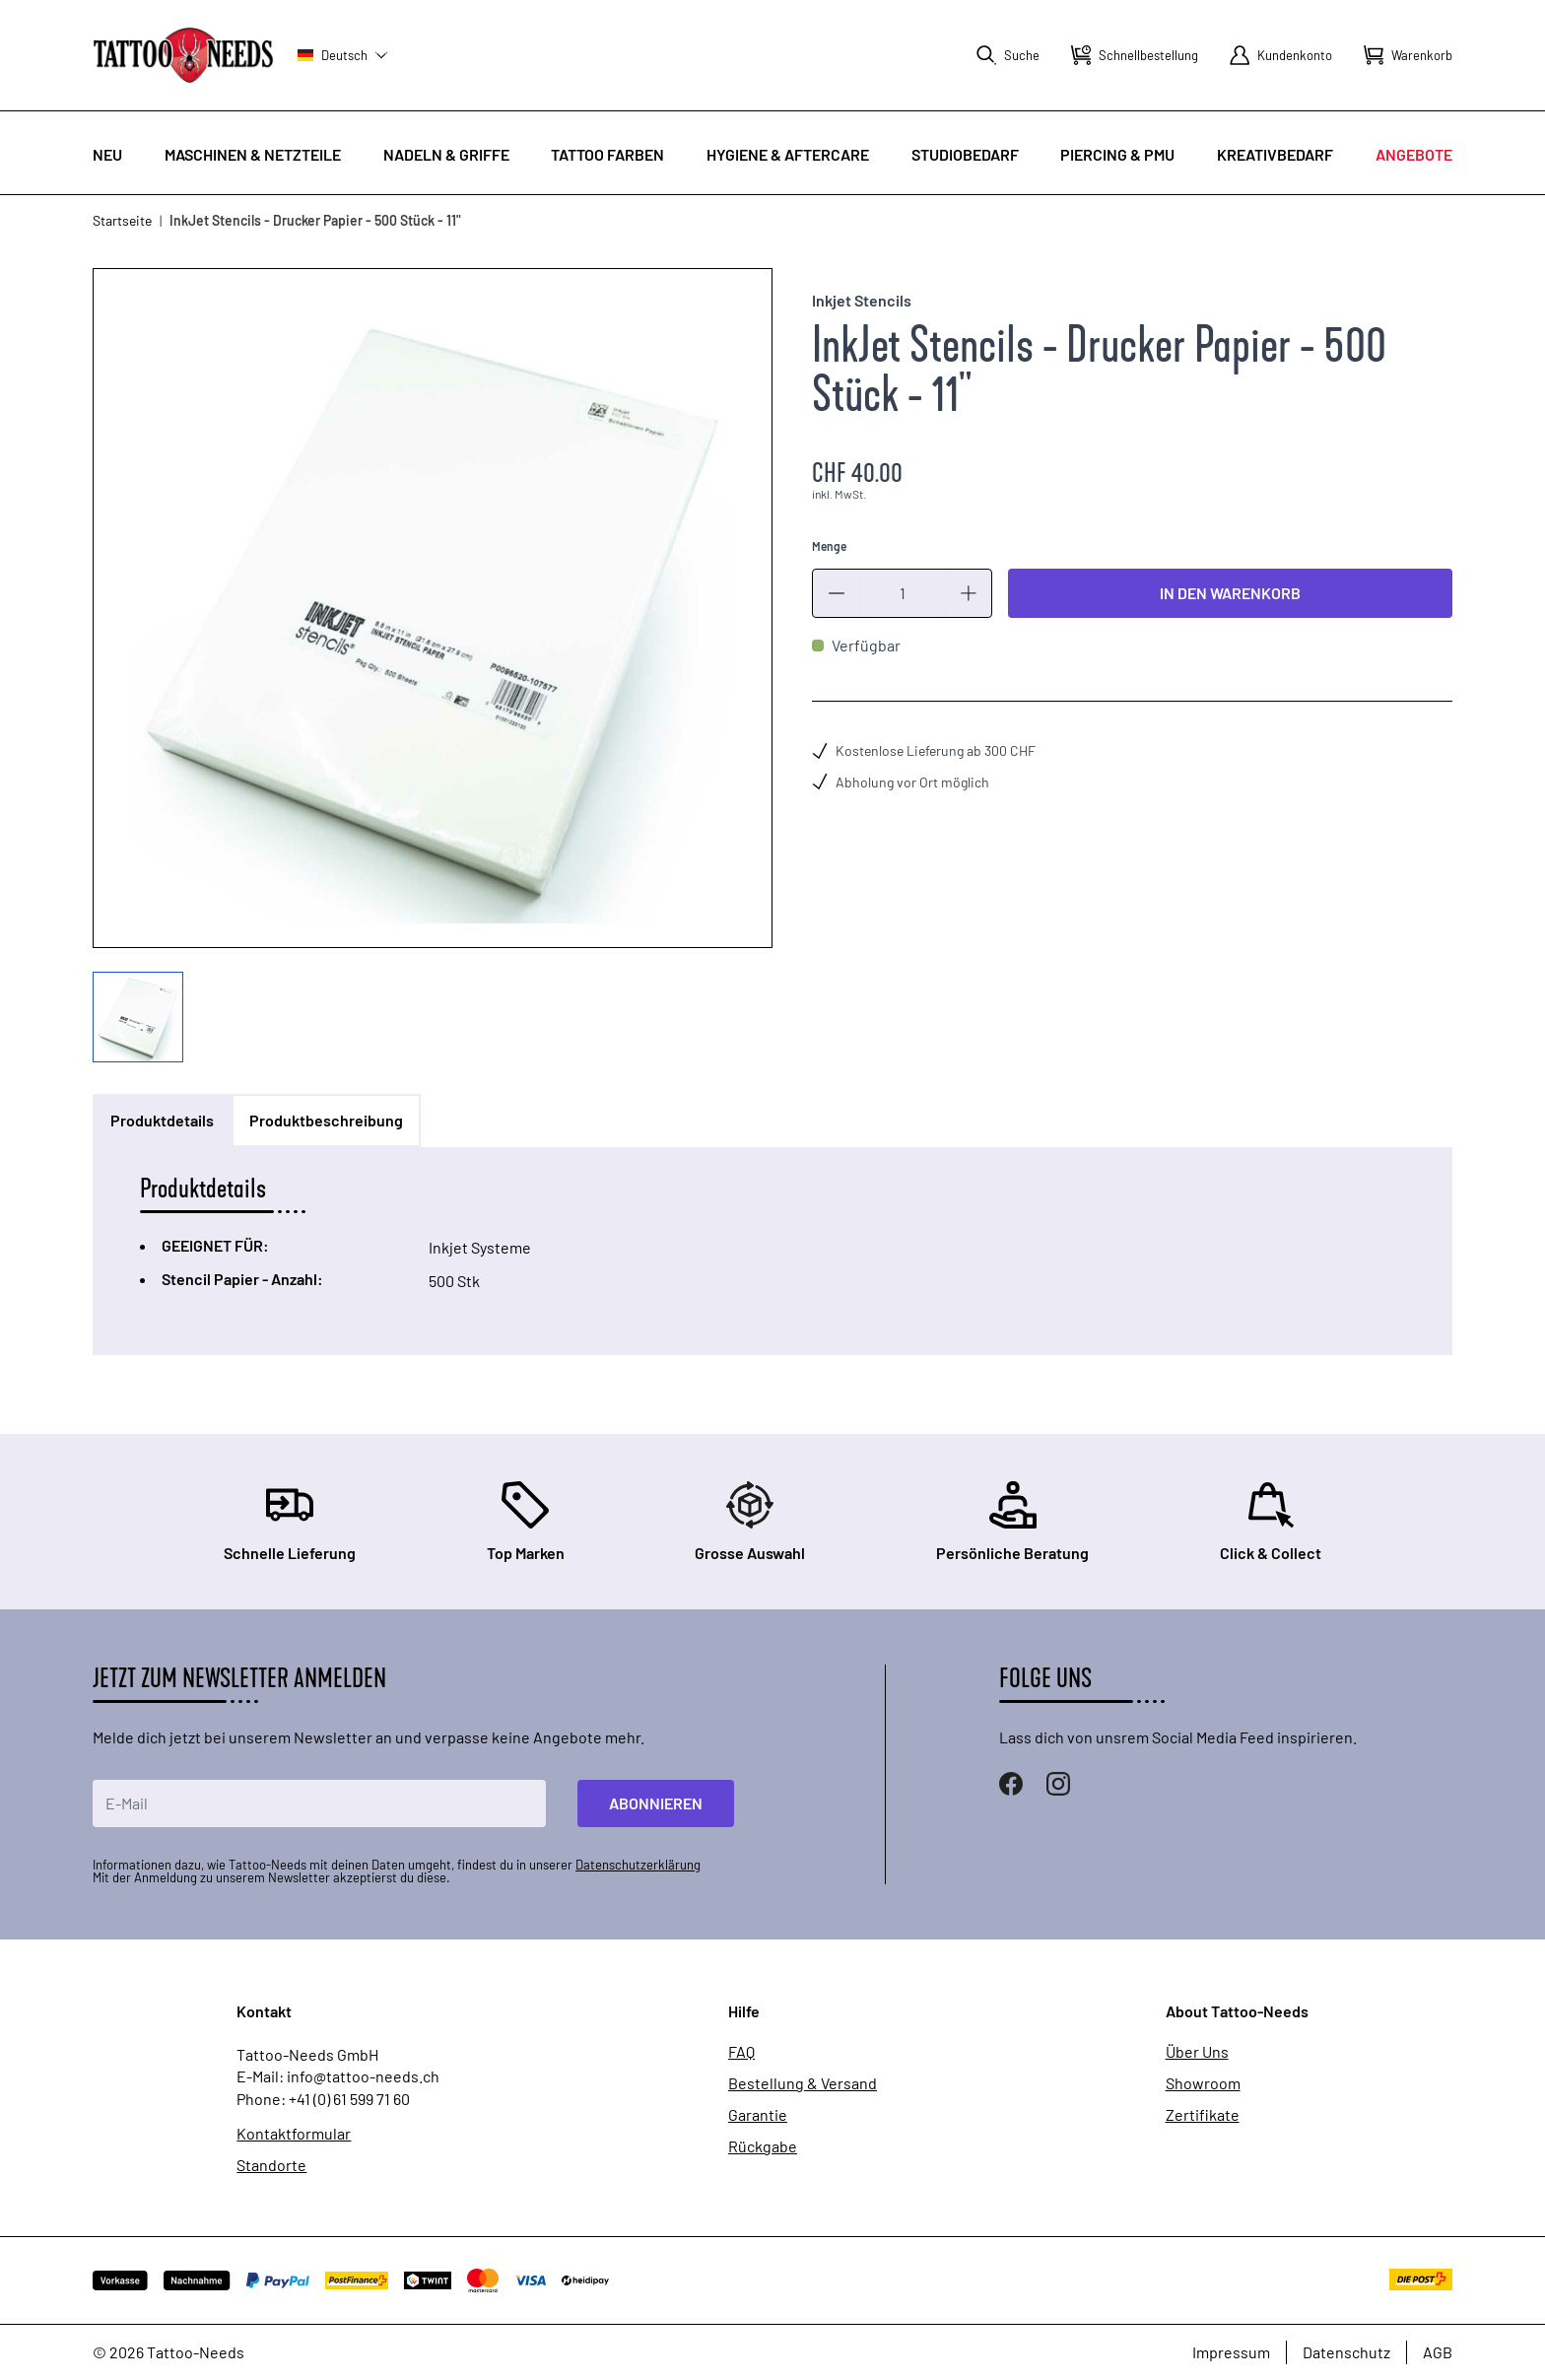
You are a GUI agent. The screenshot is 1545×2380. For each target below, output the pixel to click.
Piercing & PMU (1117, 154)
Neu (107, 154)
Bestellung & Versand (802, 2083)
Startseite (122, 220)
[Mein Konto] (1281, 55)
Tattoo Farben (607, 154)
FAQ (741, 2052)
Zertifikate (1203, 2115)
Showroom (1203, 2083)
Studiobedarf (965, 154)
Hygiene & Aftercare (787, 154)
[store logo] (183, 55)
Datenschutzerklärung (638, 1864)
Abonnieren (656, 1803)
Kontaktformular (293, 2134)
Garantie (757, 2115)
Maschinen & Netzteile (253, 154)
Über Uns (1197, 2052)
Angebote (1414, 154)
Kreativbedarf (1275, 154)
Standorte (271, 2165)
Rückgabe (762, 2146)
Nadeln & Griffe (446, 154)
